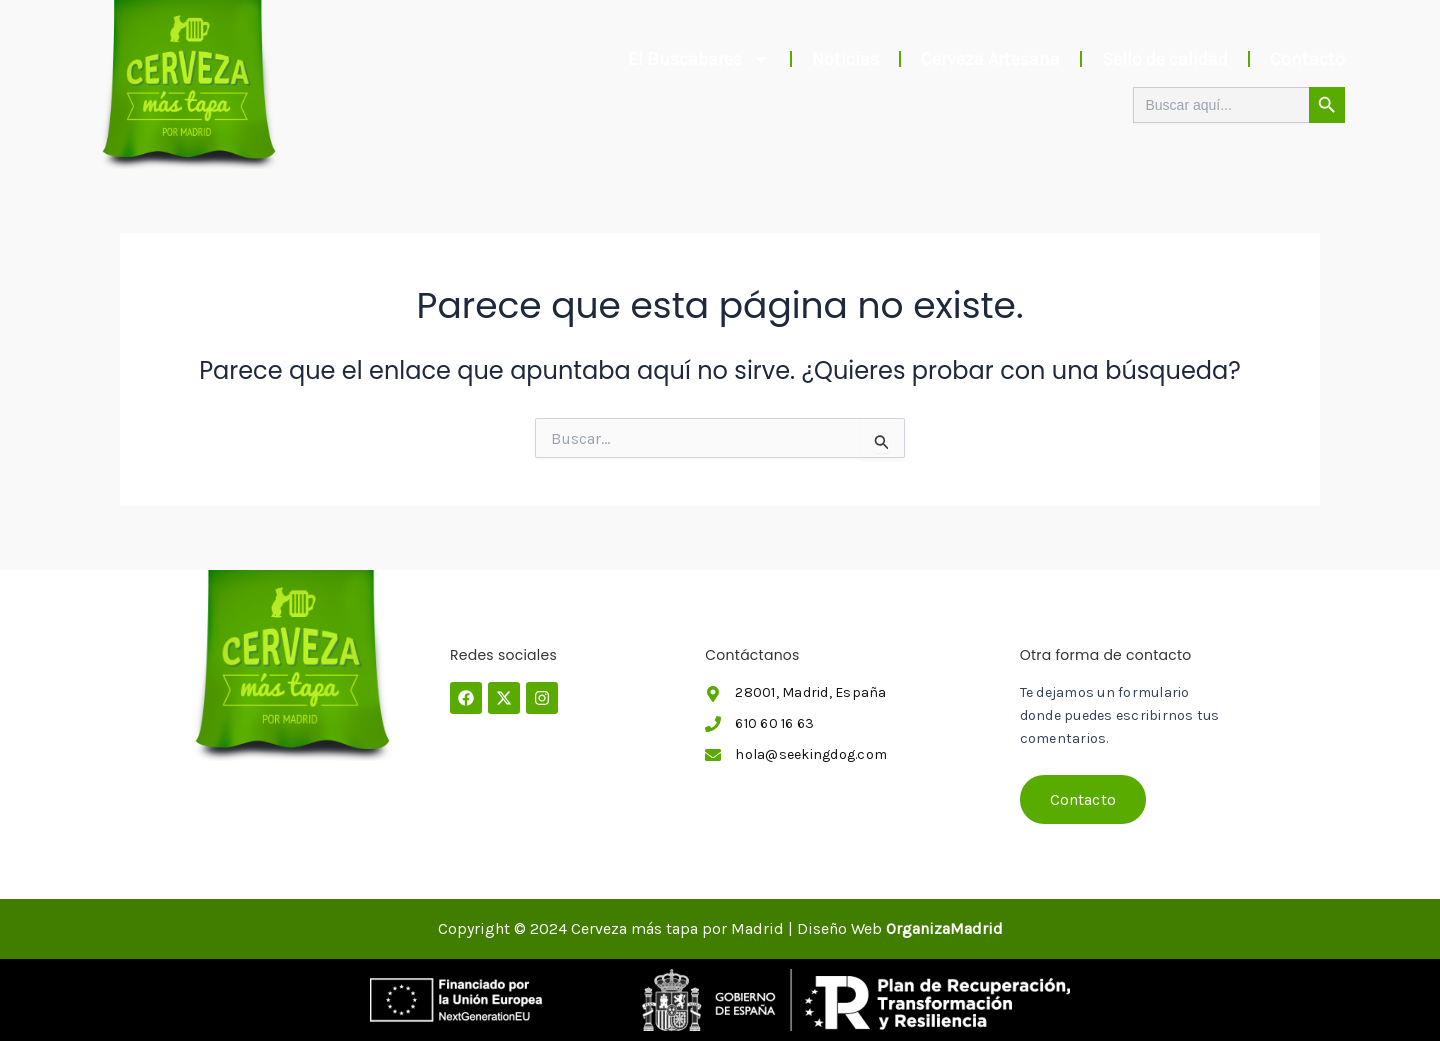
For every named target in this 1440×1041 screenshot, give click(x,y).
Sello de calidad (1165, 59)
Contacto (1307, 59)
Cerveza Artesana (990, 59)
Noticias (845, 59)
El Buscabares (699, 59)
